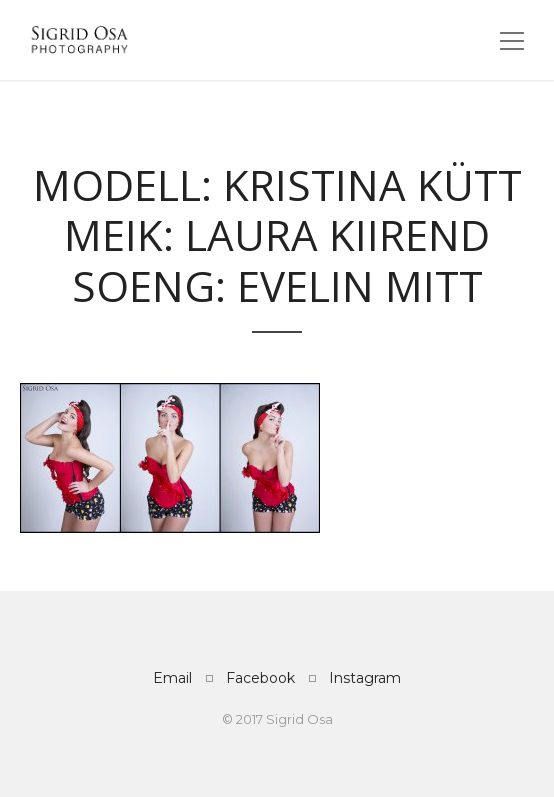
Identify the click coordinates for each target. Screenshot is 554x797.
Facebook (260, 678)
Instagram (365, 678)
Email (172, 678)
